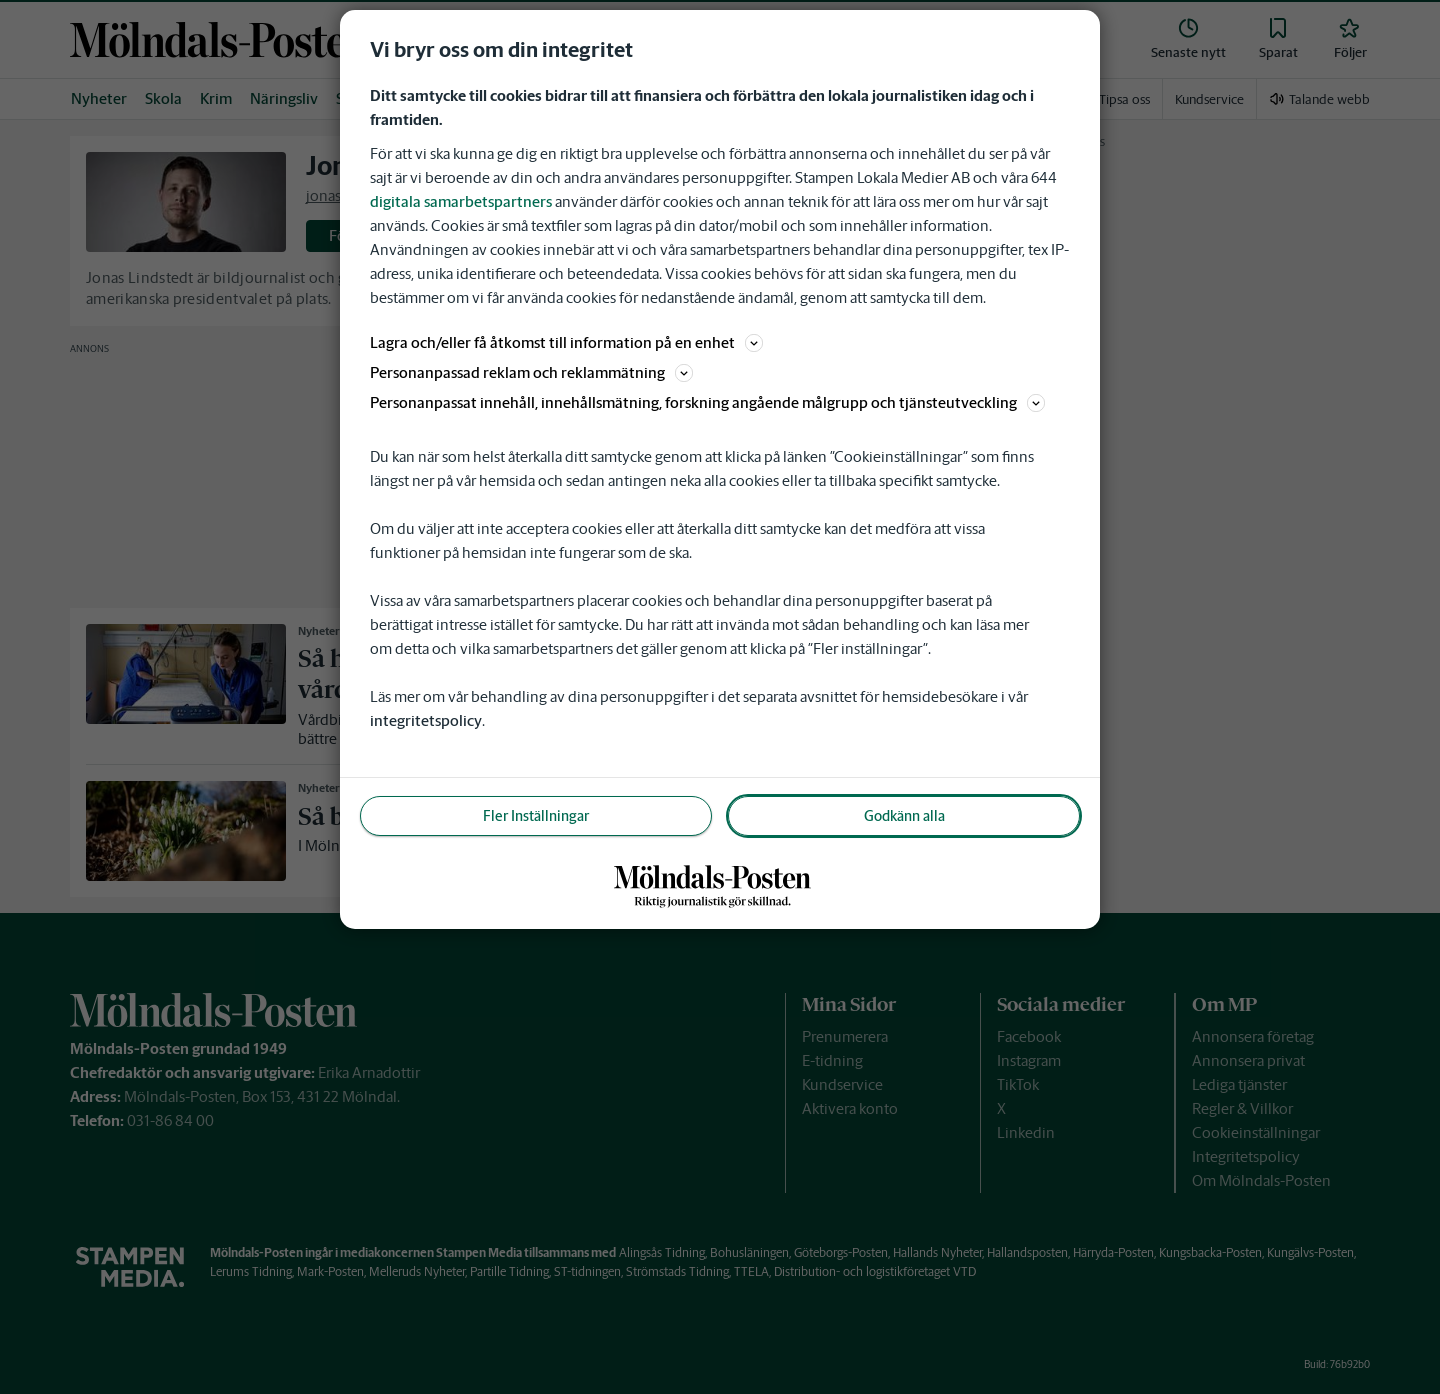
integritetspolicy (426, 720)
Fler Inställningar (536, 816)
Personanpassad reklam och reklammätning (531, 372)
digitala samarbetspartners (461, 201)
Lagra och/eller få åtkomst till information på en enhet (566, 342)
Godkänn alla (904, 816)
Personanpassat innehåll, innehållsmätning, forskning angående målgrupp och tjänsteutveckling (707, 402)
